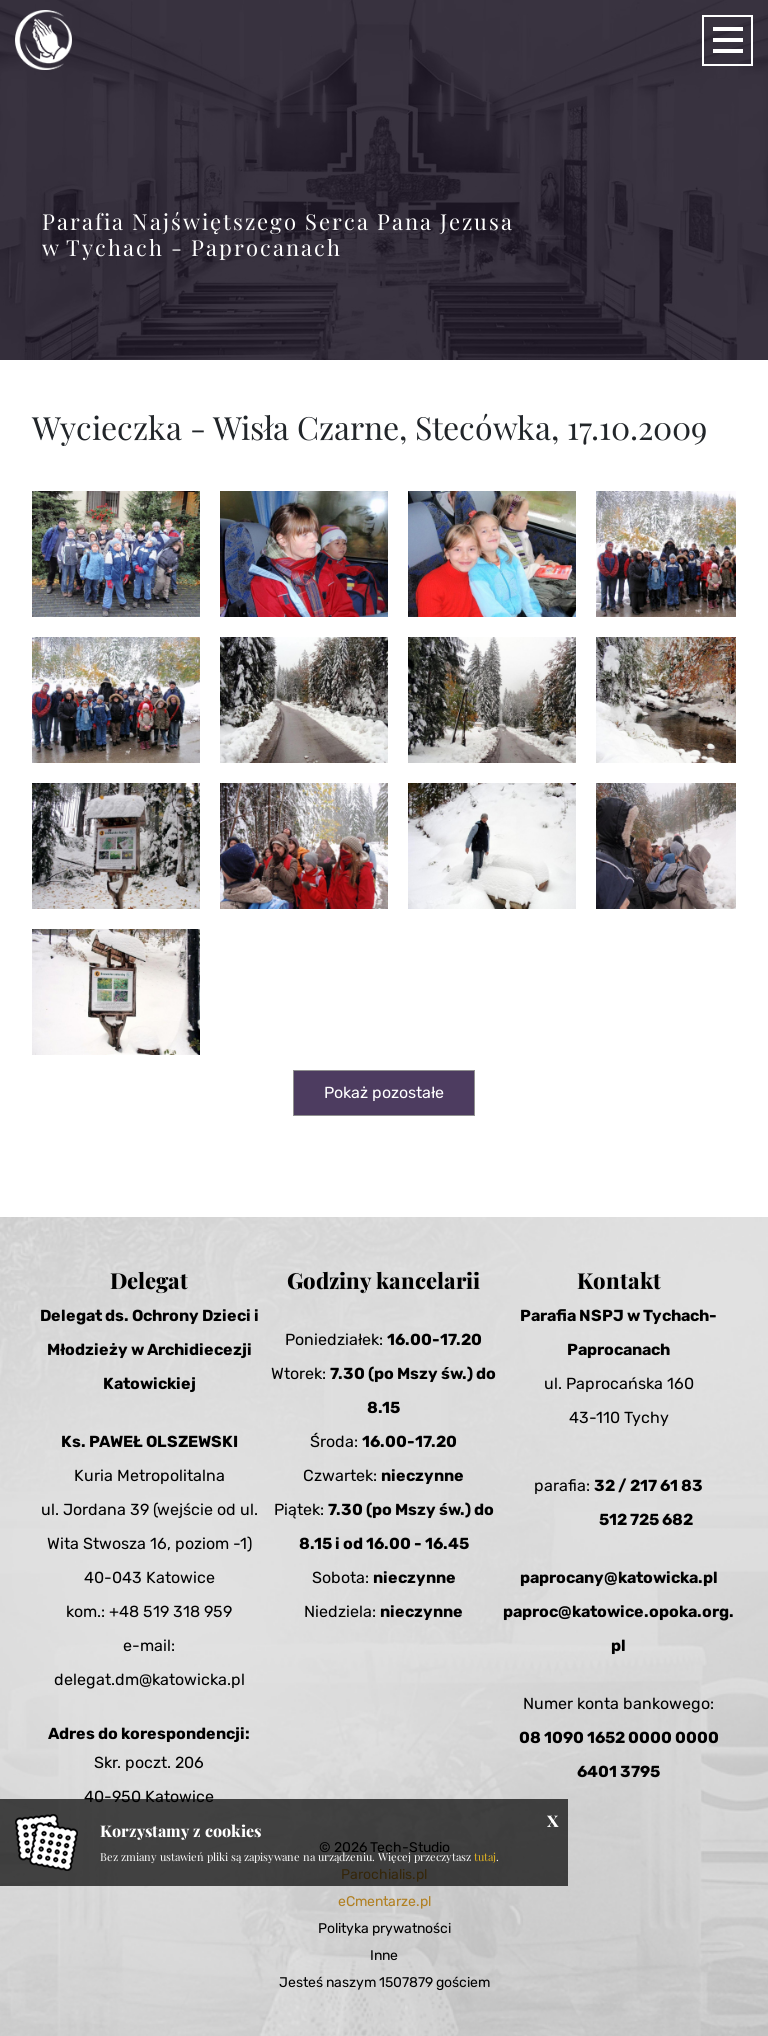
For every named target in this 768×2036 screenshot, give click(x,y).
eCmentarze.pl (384, 1901)
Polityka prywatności (384, 1928)
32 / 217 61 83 (648, 1485)
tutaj (485, 1856)
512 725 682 (646, 1519)
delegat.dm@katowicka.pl (149, 1679)
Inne (384, 1955)
